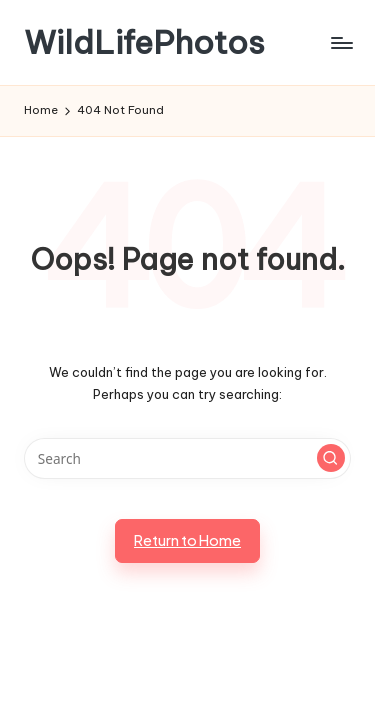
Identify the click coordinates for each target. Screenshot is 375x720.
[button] (331, 458)
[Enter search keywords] (187, 459)
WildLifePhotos (144, 42)
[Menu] (341, 42)
